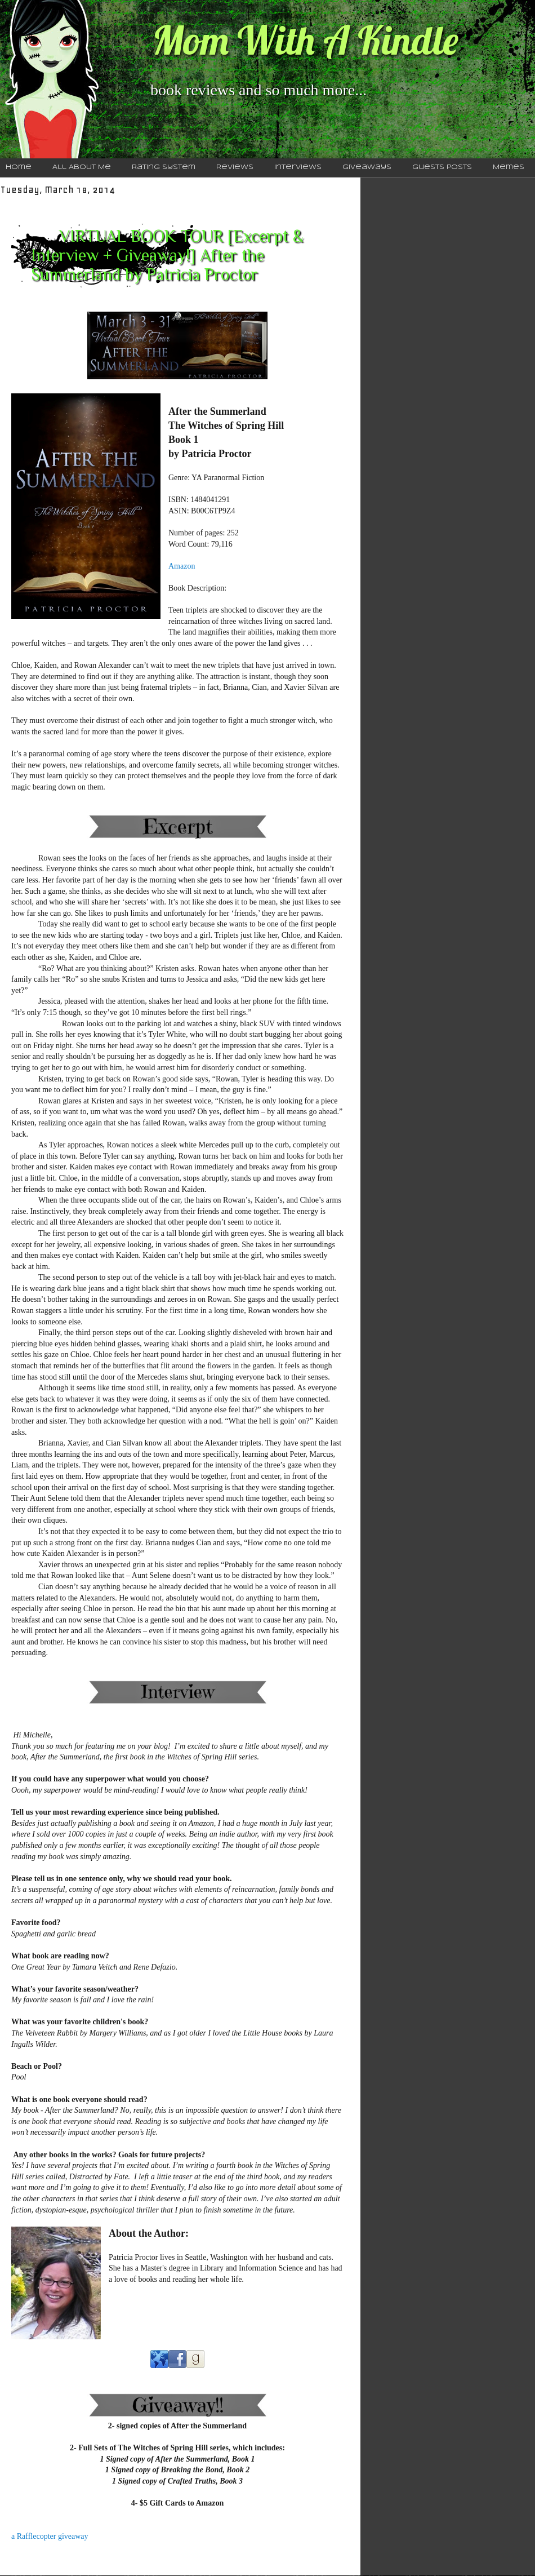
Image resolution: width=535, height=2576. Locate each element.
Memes (508, 167)
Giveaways (366, 167)
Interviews (298, 167)
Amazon (181, 566)
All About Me (81, 167)
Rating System (163, 167)
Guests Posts (442, 167)
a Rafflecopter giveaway (49, 2536)
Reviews (234, 167)
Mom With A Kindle (305, 40)
